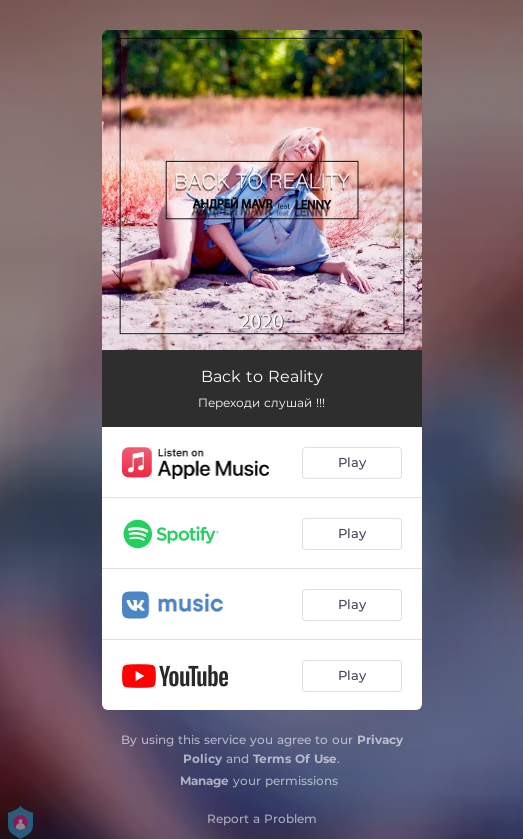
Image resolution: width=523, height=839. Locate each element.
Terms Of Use (295, 758)
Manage (204, 780)
